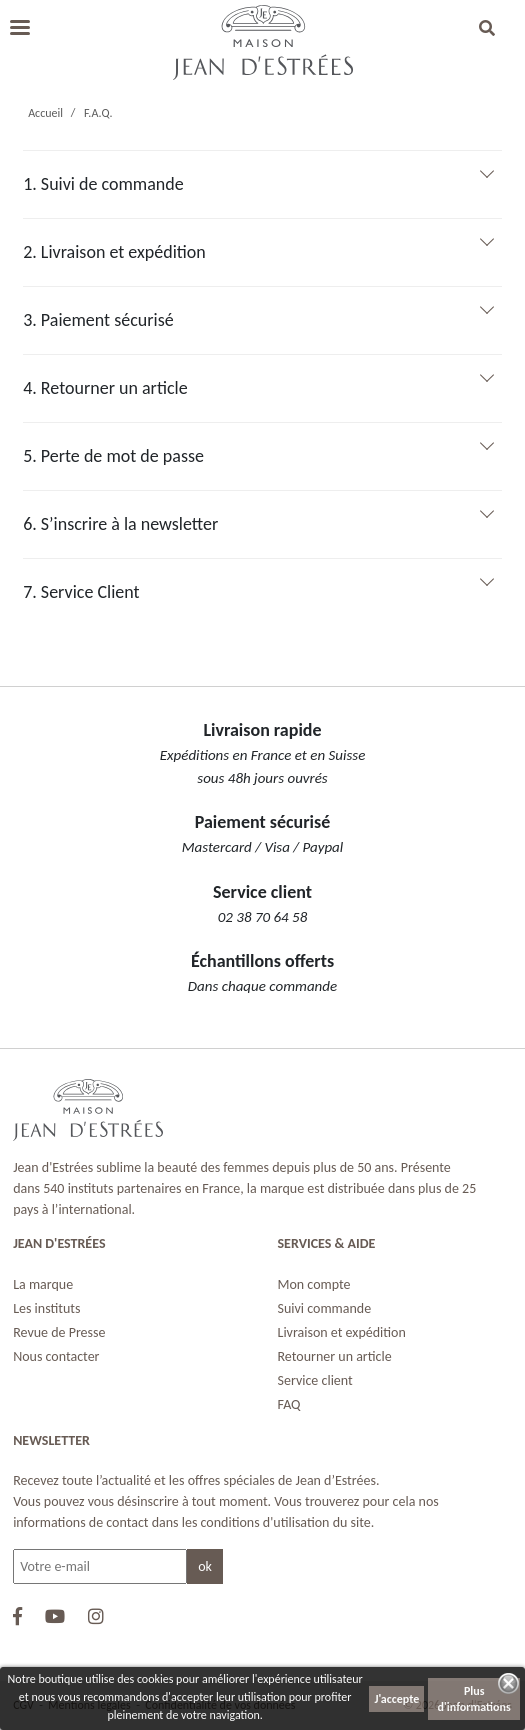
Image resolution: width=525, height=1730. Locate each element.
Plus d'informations (474, 1699)
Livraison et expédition (342, 1332)
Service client (315, 1380)
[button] (487, 30)
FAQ (289, 1404)
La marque (43, 1284)
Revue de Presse (59, 1332)
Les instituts (46, 1308)
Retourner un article (335, 1356)
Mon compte (314, 1284)
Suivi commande (325, 1308)
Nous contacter (56, 1356)
